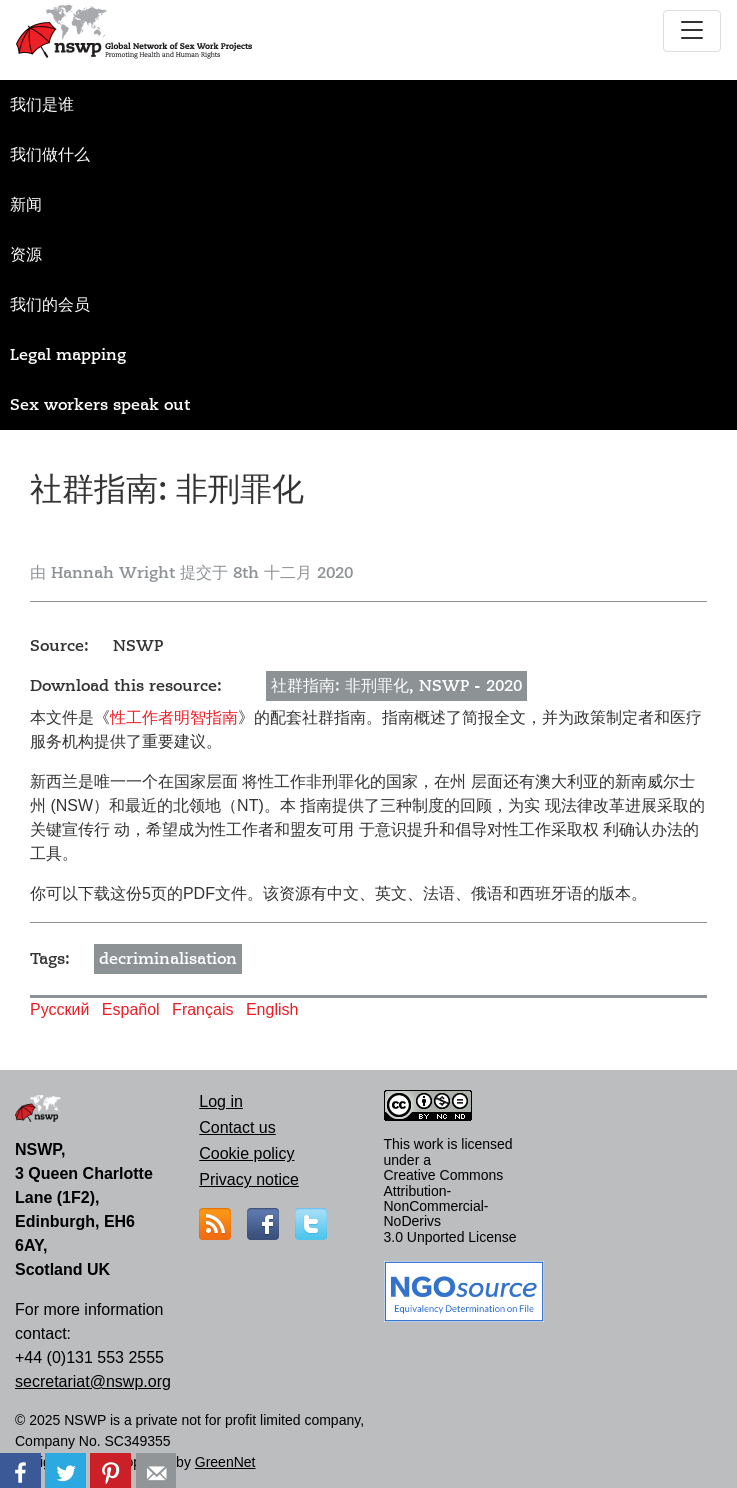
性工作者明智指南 (174, 717)
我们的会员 (50, 305)
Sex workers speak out (100, 405)
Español (131, 1009)
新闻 (26, 205)
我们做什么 (50, 155)
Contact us (237, 1127)
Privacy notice (249, 1179)
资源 (26, 255)
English (272, 1009)
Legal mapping (68, 355)
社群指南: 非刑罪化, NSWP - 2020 (396, 686)
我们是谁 (42, 105)
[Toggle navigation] (692, 31)
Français (202, 1009)
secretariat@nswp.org (93, 1381)
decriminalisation (168, 959)
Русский (59, 1009)
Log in (221, 1101)
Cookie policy (246, 1153)
